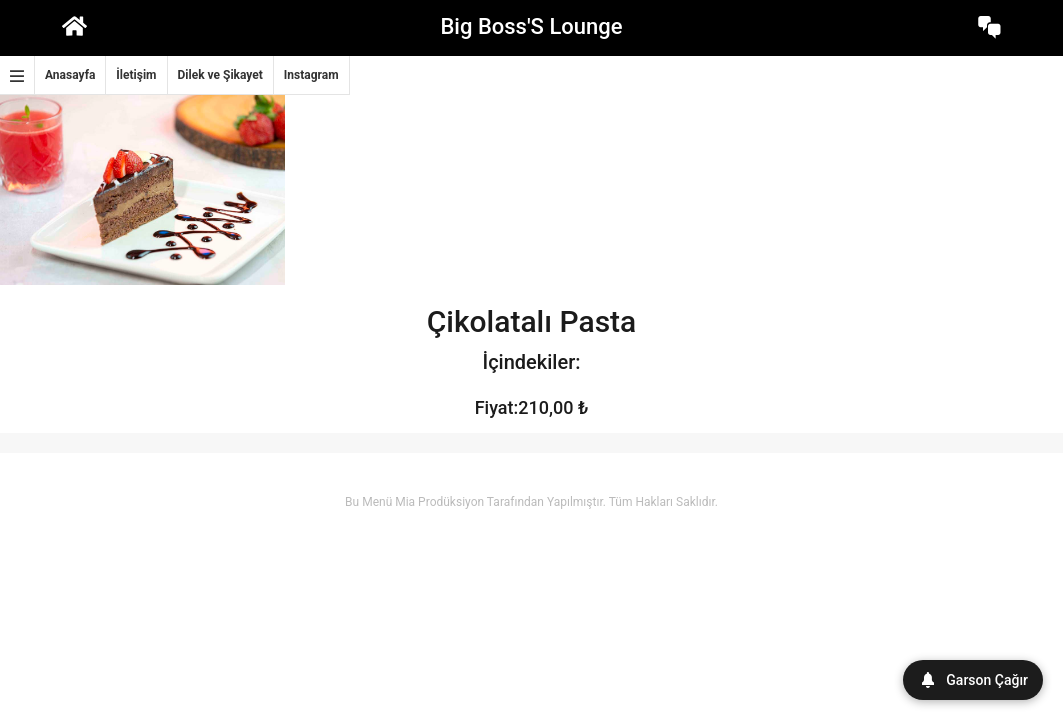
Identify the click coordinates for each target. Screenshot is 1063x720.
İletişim (136, 75)
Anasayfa (70, 75)
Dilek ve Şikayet (220, 75)
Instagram (311, 75)
